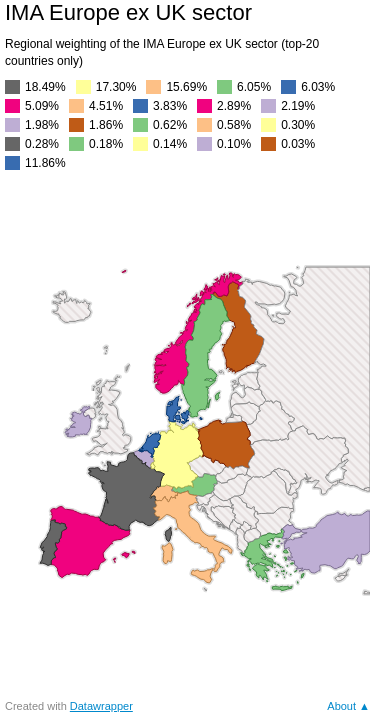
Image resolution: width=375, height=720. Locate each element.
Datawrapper (101, 706)
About (341, 706)
